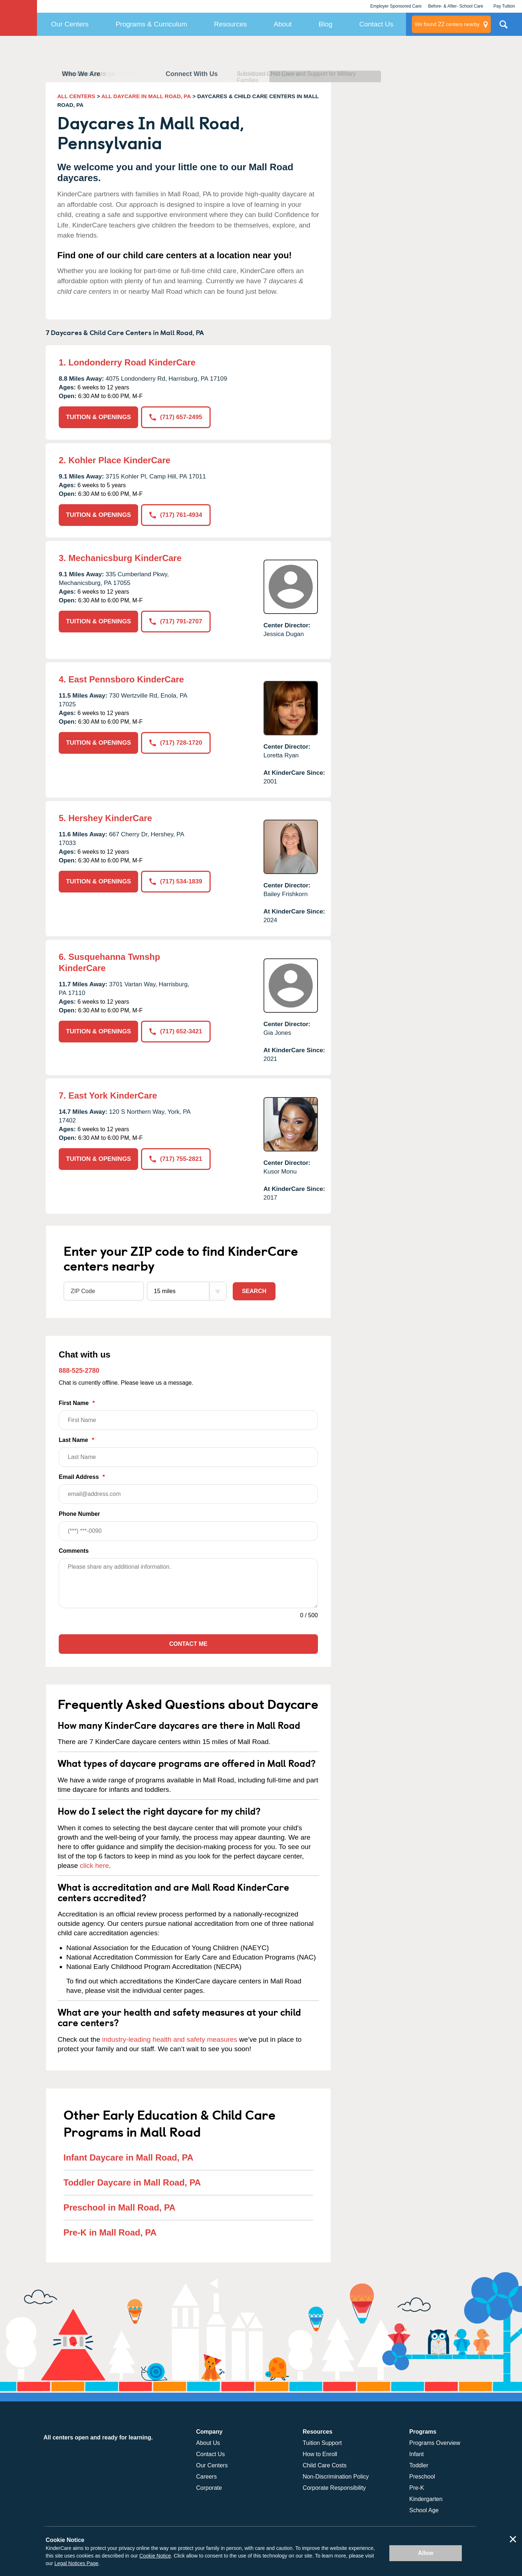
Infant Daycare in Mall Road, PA (128, 2157)
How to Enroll (320, 2454)
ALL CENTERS (76, 96)
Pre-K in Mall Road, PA (110, 2232)
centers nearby (447, 24)
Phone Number (188, 1526)
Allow (426, 2553)
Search (254, 1291)
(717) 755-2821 (175, 1158)
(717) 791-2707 (175, 621)
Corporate (209, 2488)
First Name (188, 1415)
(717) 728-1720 (175, 742)
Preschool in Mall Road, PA (119, 2207)
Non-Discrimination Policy (336, 2476)
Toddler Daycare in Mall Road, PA (132, 2182)
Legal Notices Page (76, 2563)
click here (94, 1865)
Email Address (188, 1489)
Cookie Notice (155, 2556)
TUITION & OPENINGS (98, 417)
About (283, 24)
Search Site (503, 27)
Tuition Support (322, 2443)
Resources (230, 24)
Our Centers (69, 24)
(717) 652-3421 (175, 1031)
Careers (206, 2476)
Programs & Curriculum (151, 24)
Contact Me (188, 1644)
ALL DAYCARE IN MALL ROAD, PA (146, 96)
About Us (208, 2443)
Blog (325, 24)
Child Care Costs (325, 2465)
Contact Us (376, 24)
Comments (74, 1551)
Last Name (188, 1452)
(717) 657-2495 (175, 417)
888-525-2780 (79, 1370)
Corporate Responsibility (334, 2488)
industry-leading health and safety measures (169, 2039)
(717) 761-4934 (175, 514)
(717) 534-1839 (175, 881)
